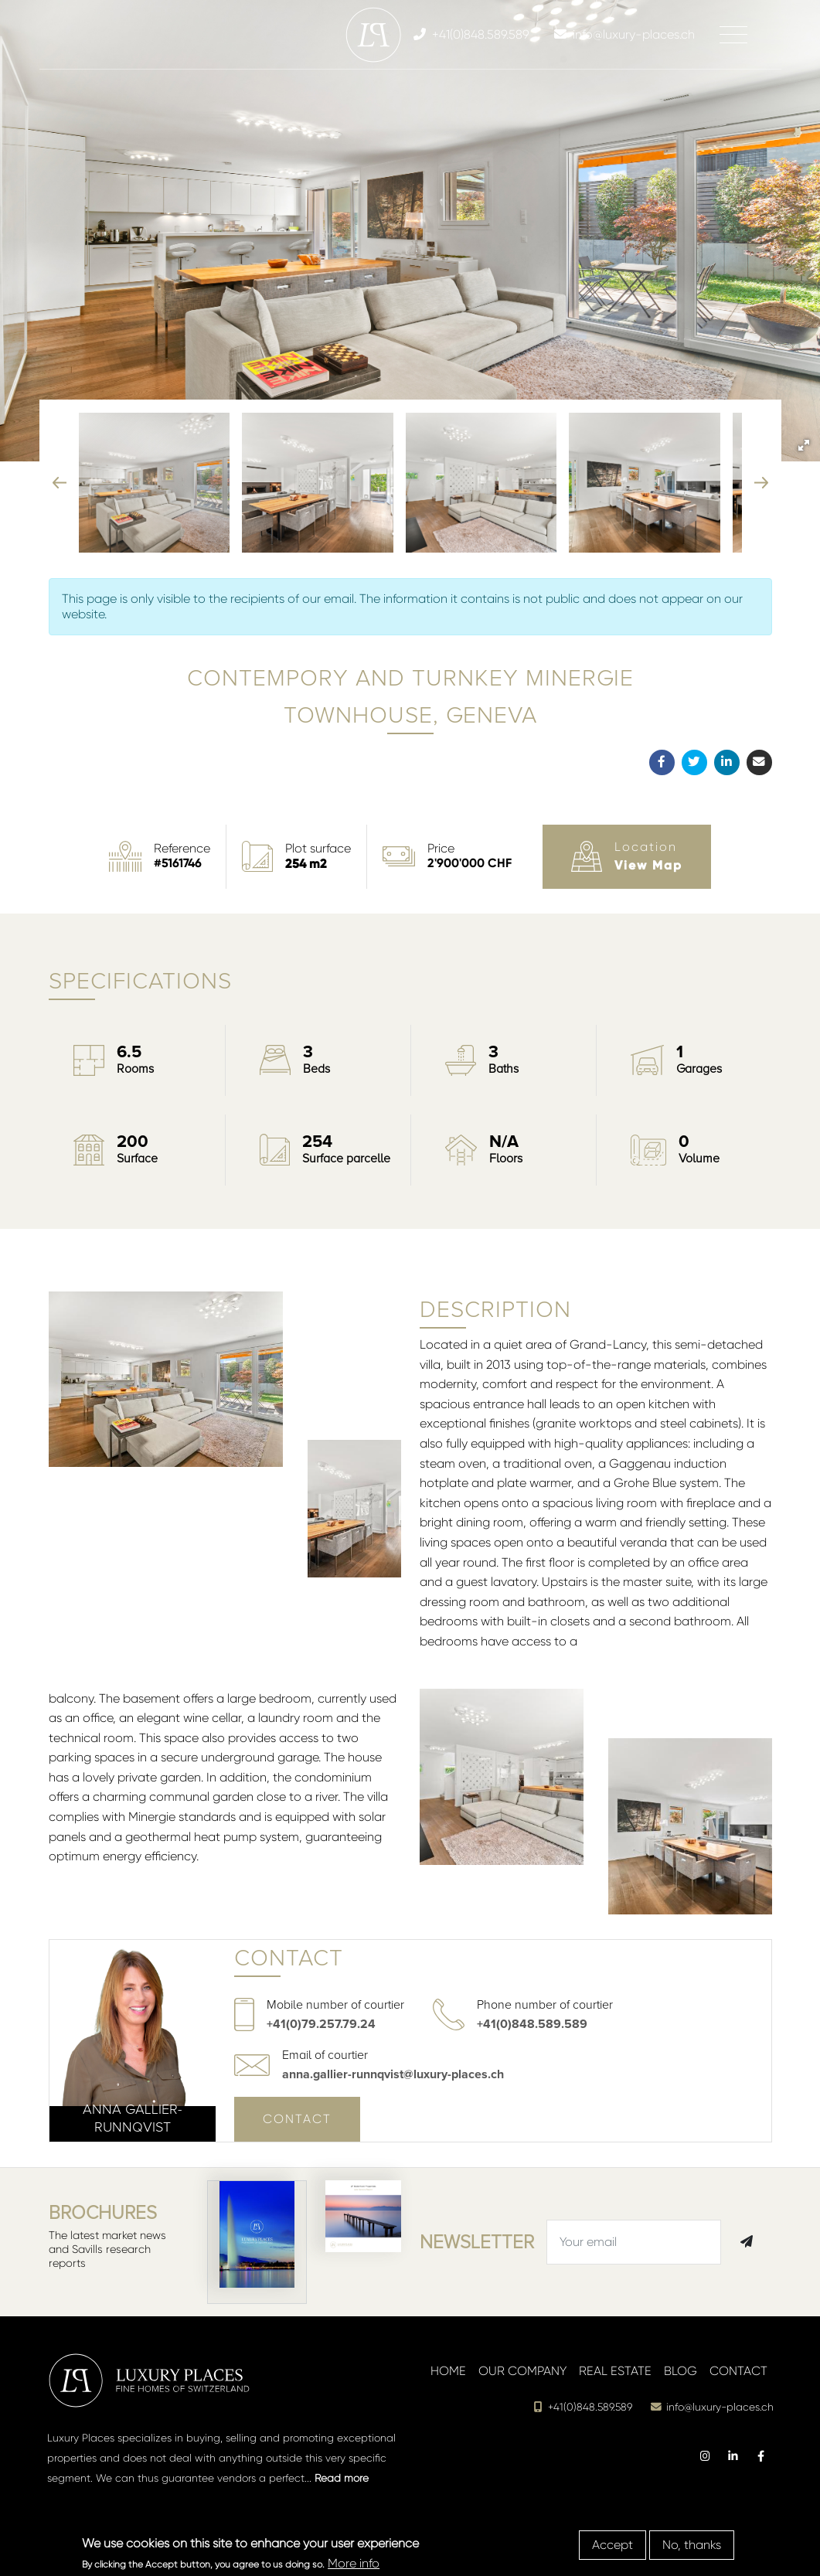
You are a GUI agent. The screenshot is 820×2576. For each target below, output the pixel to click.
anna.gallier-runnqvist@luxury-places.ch (393, 2074)
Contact (297, 2119)
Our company (522, 2370)
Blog (680, 2370)
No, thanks (691, 2544)
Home (448, 2370)
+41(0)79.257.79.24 (321, 2024)
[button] (803, 445)
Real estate (615, 2370)
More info (353, 2563)
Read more (342, 2478)
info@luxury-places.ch (712, 2407)
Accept (612, 2544)
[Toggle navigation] (733, 34)
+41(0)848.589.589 (532, 2024)
